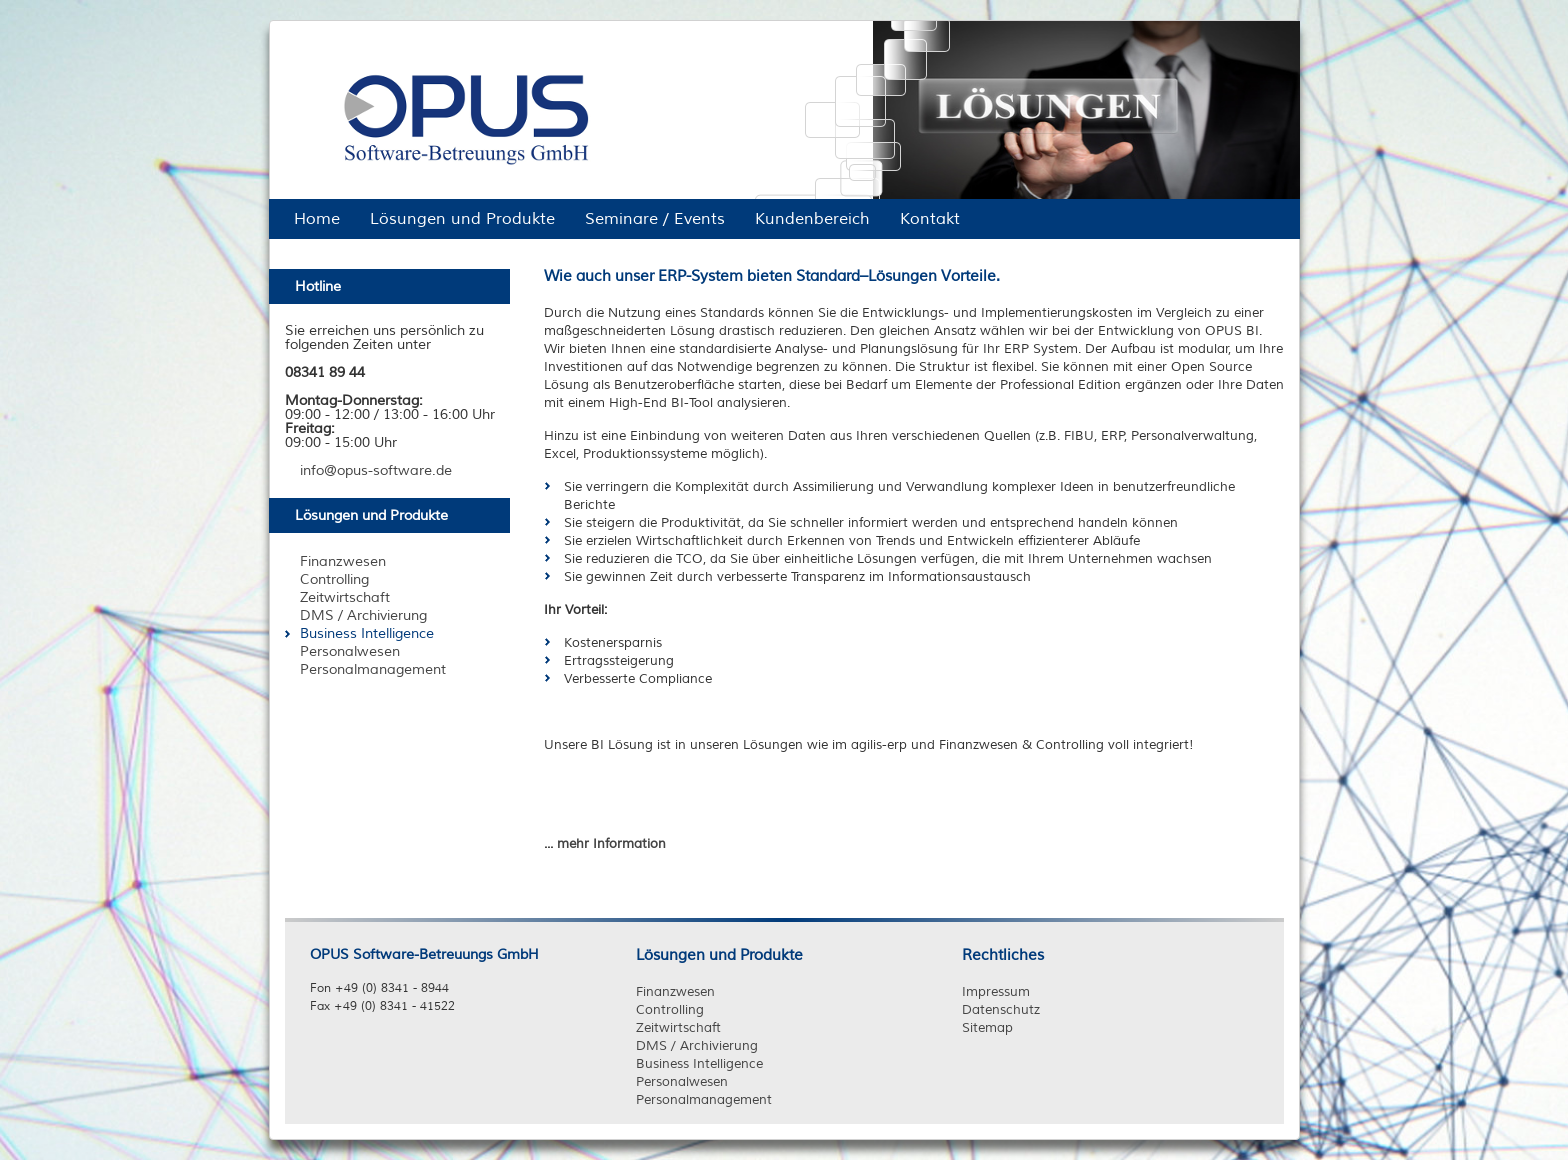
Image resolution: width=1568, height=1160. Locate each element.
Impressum (996, 992)
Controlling (670, 1010)
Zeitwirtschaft (678, 1028)
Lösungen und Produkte (719, 955)
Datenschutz (1001, 1010)
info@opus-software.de (376, 470)
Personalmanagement (704, 1100)
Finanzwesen (675, 992)
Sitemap (987, 1028)
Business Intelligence (699, 1064)
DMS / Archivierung (697, 1046)
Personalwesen (682, 1082)
